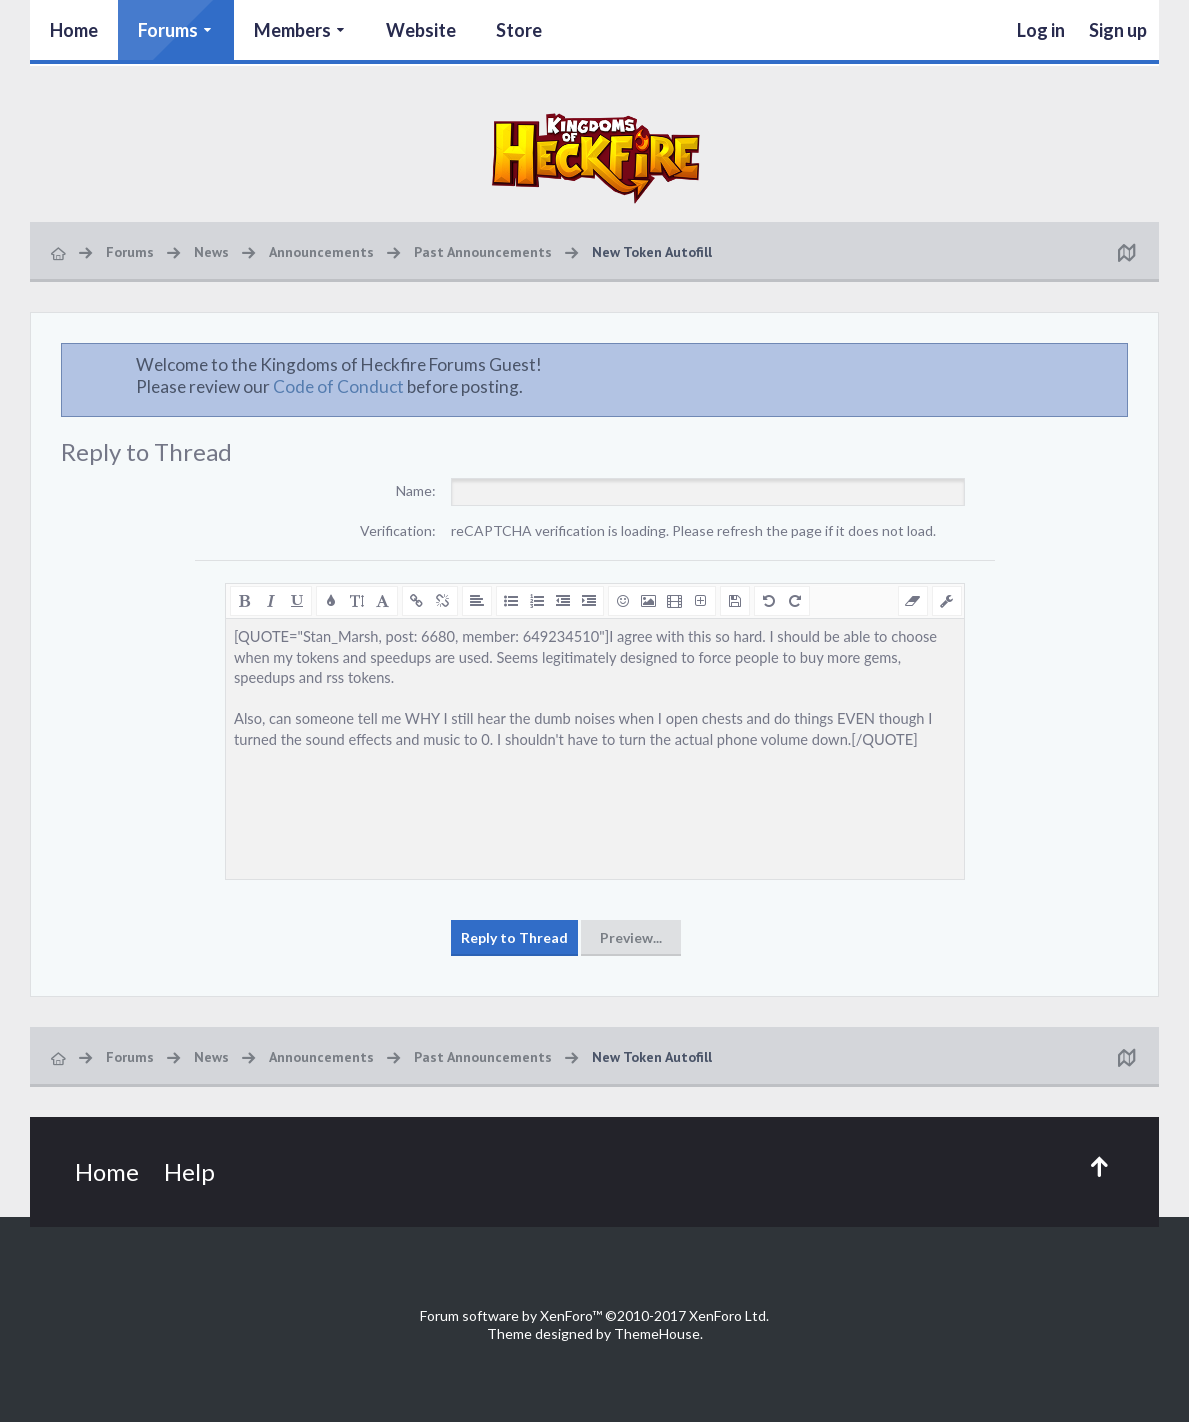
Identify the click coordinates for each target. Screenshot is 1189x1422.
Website (421, 30)
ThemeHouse (657, 1333)
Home (74, 30)
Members (292, 30)
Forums (168, 30)
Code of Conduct (338, 386)
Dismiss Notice (1114, 364)
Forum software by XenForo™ (594, 1315)
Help (189, 1171)
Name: (416, 490)
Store (519, 30)
